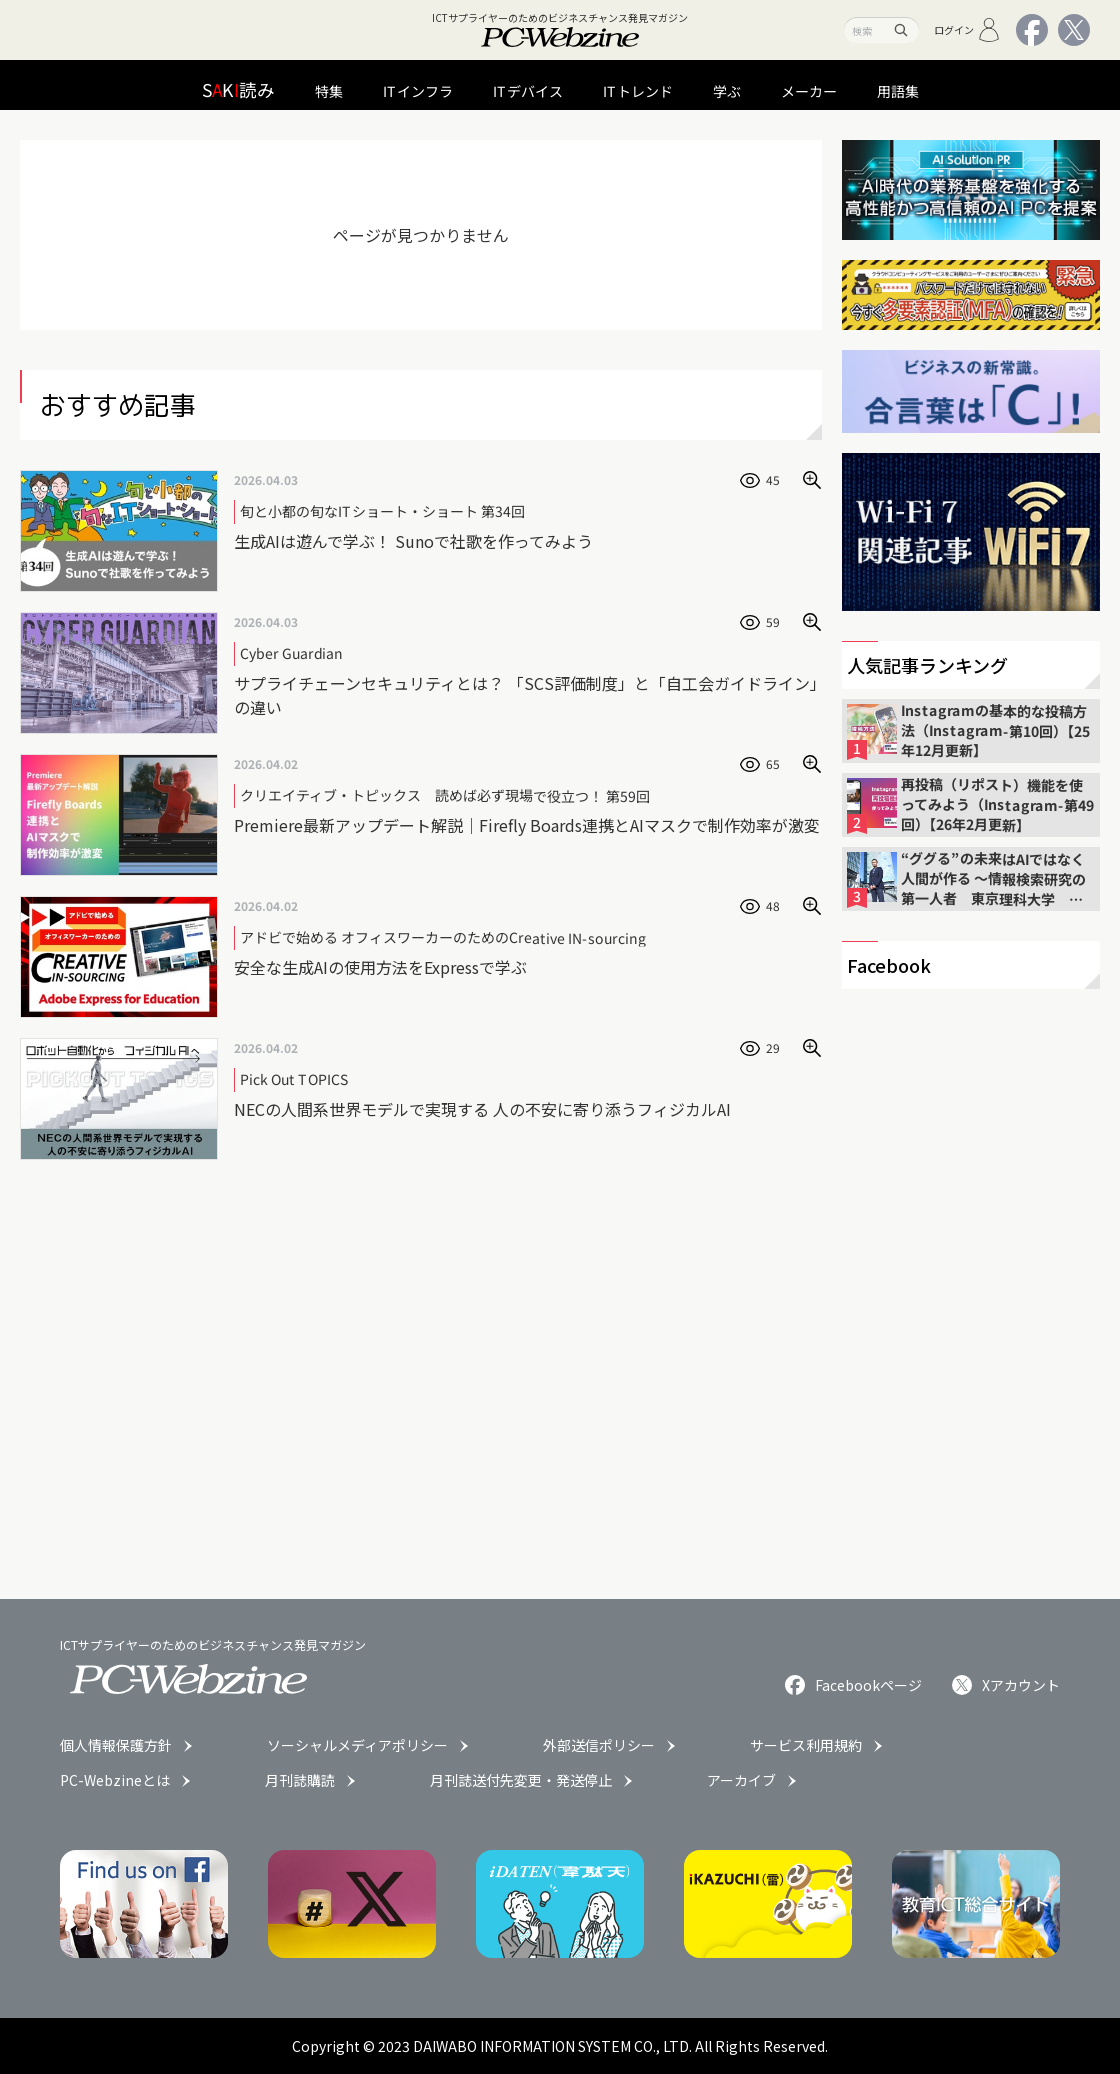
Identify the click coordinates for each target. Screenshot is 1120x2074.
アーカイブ (741, 1780)
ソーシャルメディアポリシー (357, 1745)
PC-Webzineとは (115, 1780)
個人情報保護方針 (116, 1745)
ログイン (967, 30)
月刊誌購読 (300, 1780)
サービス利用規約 (806, 1745)
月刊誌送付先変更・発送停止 (521, 1780)
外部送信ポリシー (599, 1745)
